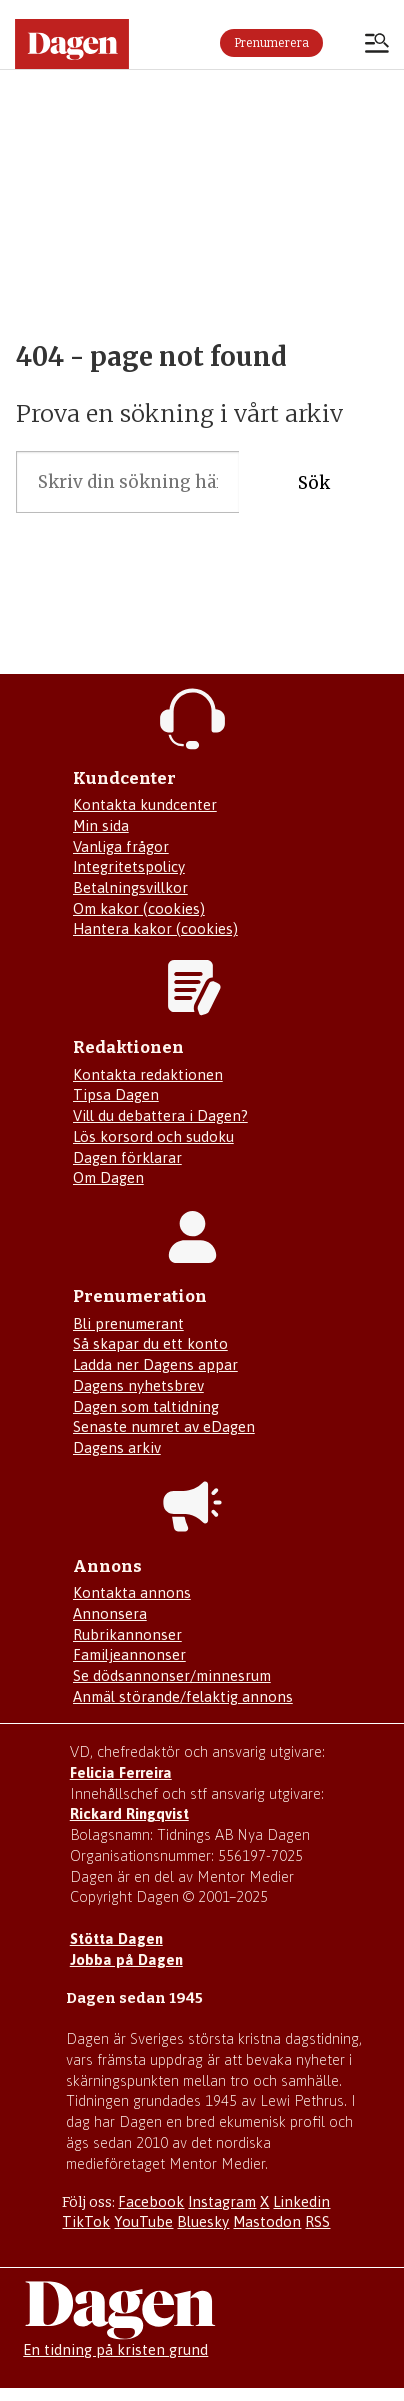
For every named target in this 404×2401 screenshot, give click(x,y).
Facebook (151, 2201)
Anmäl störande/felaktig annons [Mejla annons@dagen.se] (183, 1696)
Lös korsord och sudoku (153, 1136)
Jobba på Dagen (126, 1959)
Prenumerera (271, 43)
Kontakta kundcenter (145, 804)
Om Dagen (108, 1177)
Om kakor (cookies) (139, 908)
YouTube (143, 2221)
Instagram (222, 2201)
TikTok (86, 2221)
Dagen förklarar (127, 1157)
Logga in (344, 43)
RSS (317, 2221)
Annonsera (110, 1613)
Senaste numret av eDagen (164, 1426)
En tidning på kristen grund (115, 2349)
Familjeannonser (129, 1654)
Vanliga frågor (121, 846)
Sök (314, 483)
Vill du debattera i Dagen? (160, 1115)
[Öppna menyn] (377, 45)
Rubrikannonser (127, 1634)
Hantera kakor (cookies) (155, 928)
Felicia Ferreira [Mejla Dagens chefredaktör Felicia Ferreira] (121, 1772)
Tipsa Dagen (116, 1094)
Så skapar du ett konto (150, 1343)
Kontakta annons (132, 1592)
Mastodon (267, 2221)
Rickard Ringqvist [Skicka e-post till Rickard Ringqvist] (129, 1813)
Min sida (101, 825)
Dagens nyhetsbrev (138, 1385)
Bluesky (203, 2221)
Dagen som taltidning (146, 1406)
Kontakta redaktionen (148, 1074)
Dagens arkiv (117, 1447)
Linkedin (301, 2201)
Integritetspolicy (129, 866)
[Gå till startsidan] (72, 44)
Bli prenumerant (128, 1323)
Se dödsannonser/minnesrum (172, 1675)
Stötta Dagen (116, 1938)
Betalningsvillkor (130, 887)
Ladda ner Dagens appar (155, 1364)
